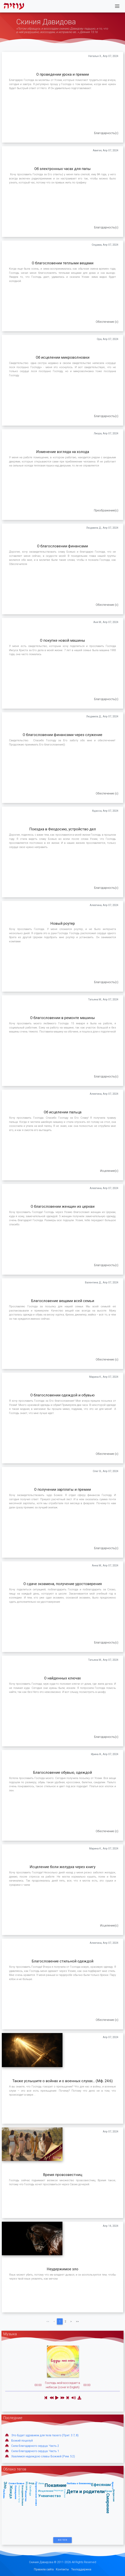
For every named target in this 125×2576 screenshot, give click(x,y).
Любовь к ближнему (78, 2483)
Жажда (11, 2492)
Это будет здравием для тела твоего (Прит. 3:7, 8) (44, 2435)
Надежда (58, 2490)
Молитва (25, 2496)
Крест (112, 2485)
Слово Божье (16, 2483)
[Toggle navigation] (117, 6)
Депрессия (113, 2495)
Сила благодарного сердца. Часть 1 (35, 2451)
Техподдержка (81, 2569)
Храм (108, 2491)
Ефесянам (101, 2484)
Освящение (15, 2492)
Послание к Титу (19, 2494)
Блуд (31, 2483)
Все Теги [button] (62, 2540)
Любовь (4, 2494)
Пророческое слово (36, 2494)
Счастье (65, 2493)
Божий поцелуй (22, 2440)
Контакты (62, 2569)
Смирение (108, 2503)
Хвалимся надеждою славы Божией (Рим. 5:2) (43, 2456)
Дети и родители (85, 2491)
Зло (5, 2485)
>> (77, 2321)
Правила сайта (44, 2569)
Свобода (30, 2490)
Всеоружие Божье (22, 2495)
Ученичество (49, 2495)
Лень (41, 2483)
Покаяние (55, 2485)
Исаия (27, 2486)
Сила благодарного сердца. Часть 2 (35, 2446)
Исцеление (45, 2491)
